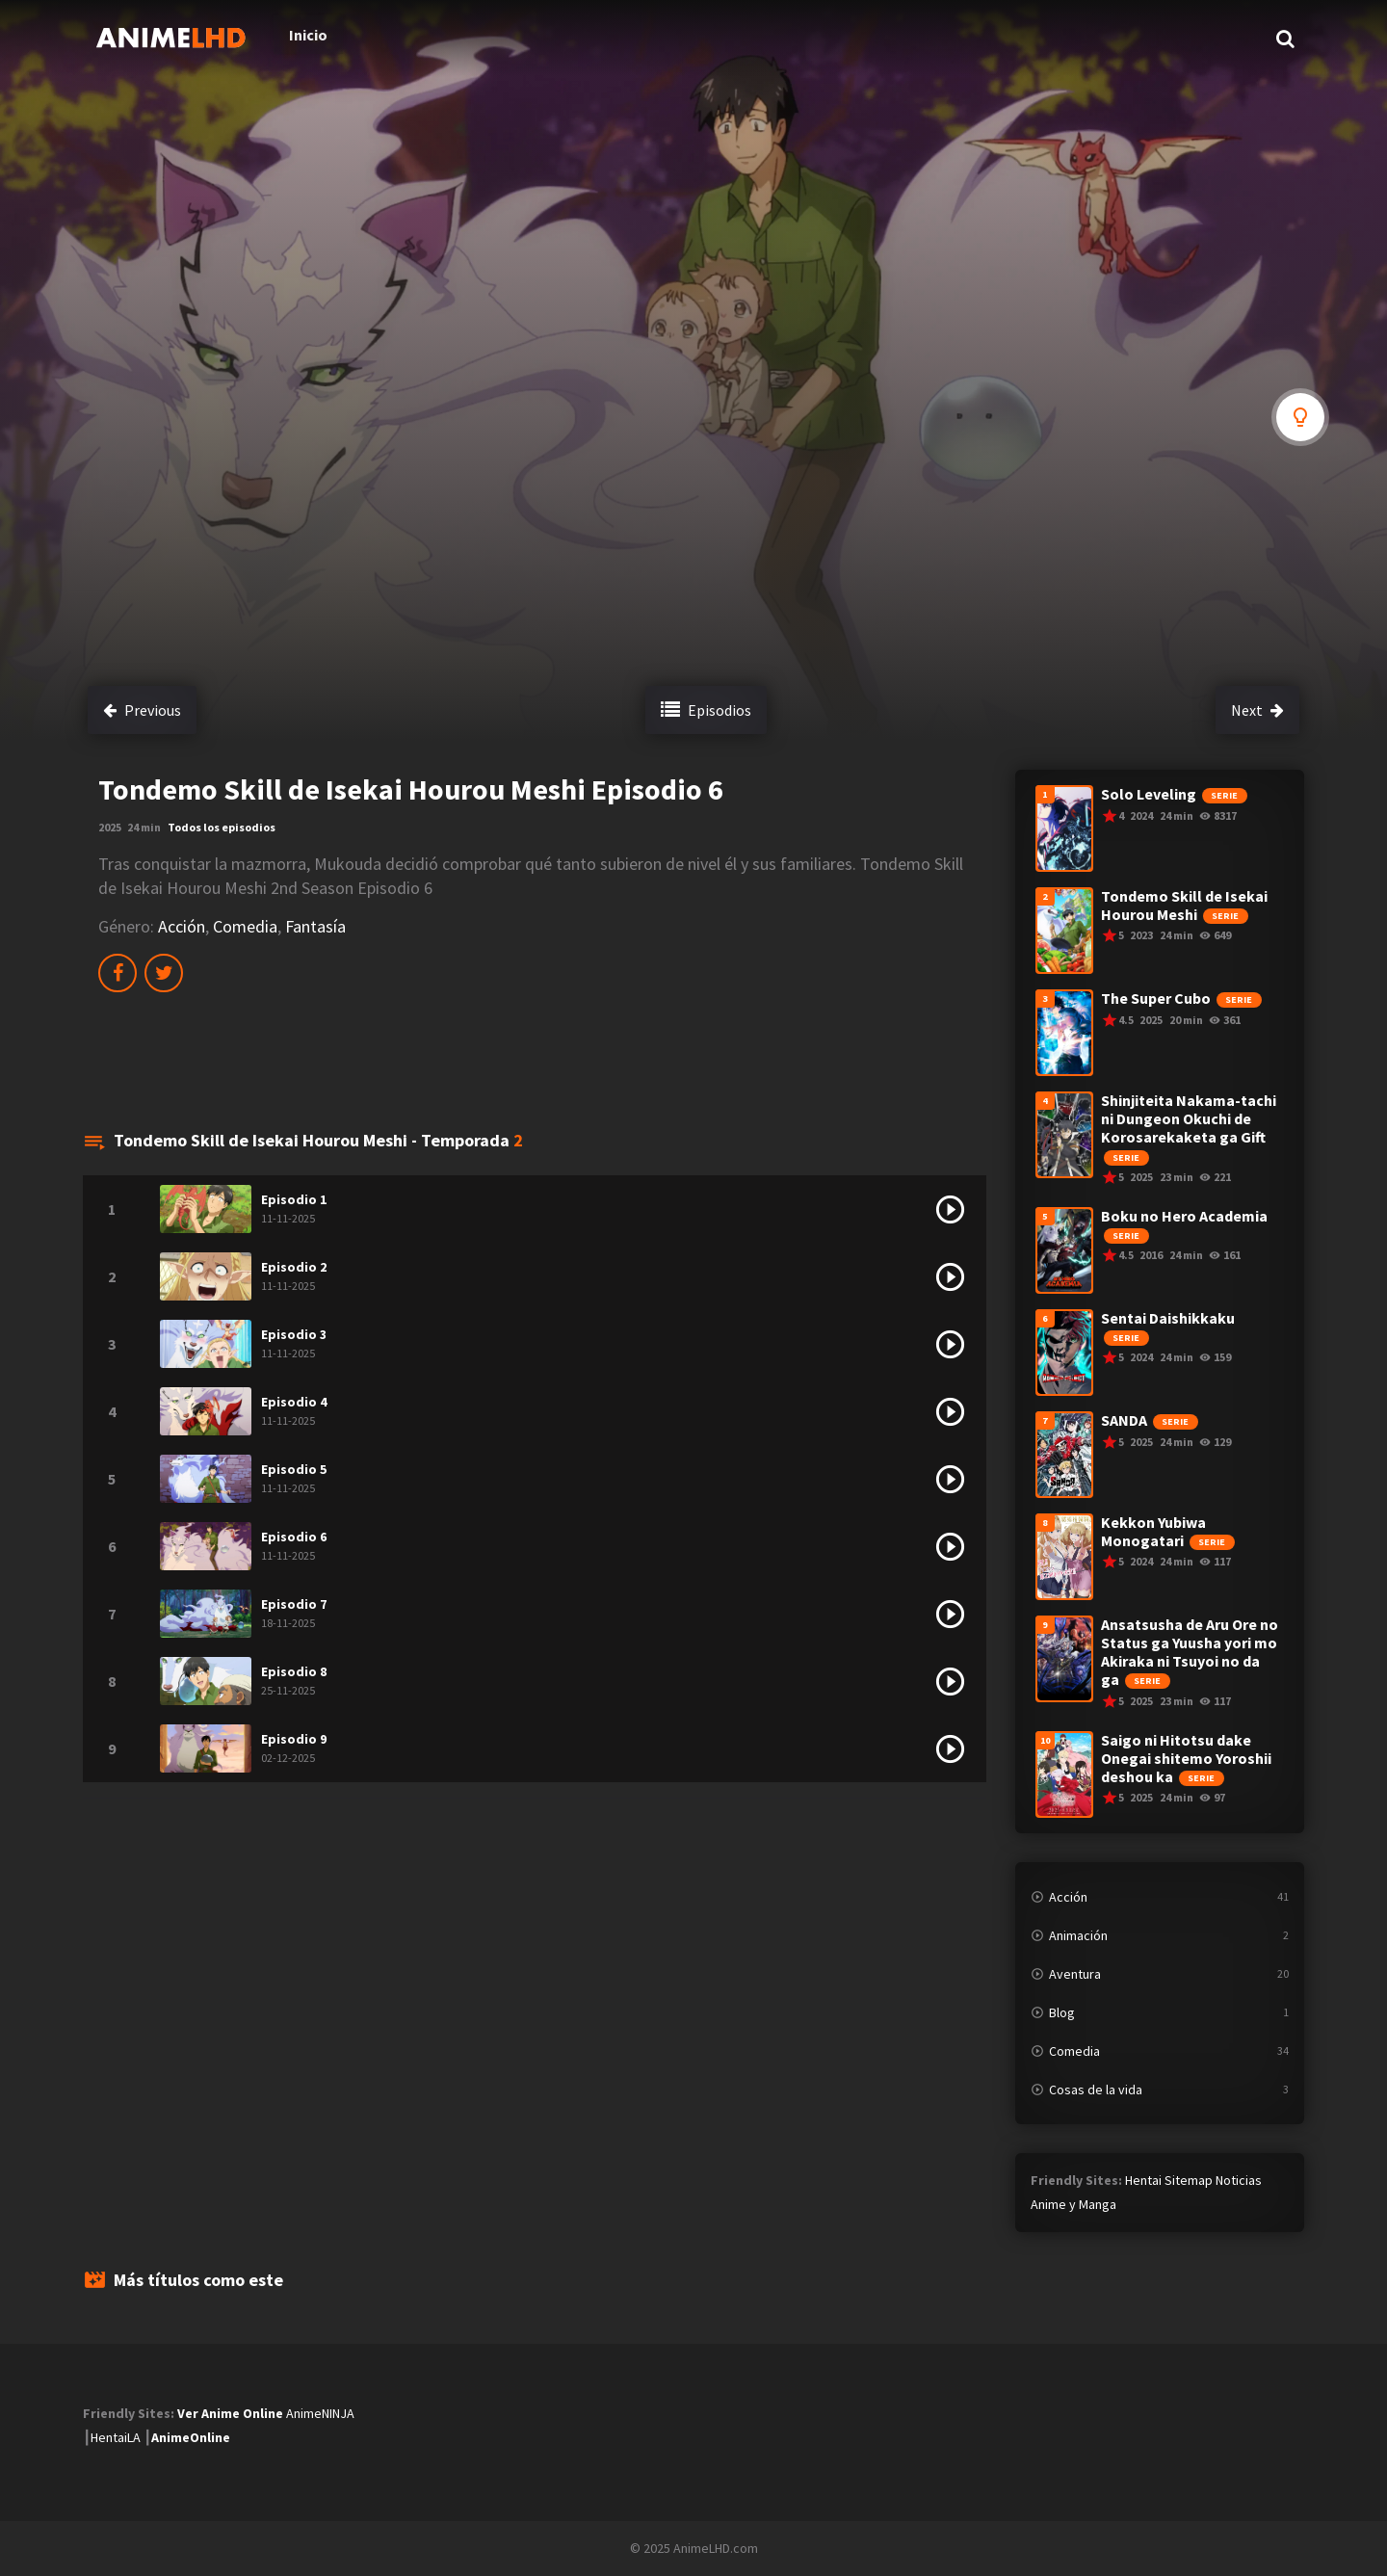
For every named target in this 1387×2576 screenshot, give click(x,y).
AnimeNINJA (320, 2413)
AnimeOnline (190, 2437)
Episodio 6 (294, 1536)
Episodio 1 (294, 1199)
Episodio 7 (294, 1604)
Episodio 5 (294, 1469)
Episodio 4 (294, 1401)
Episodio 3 (294, 1334)
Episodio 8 (294, 1671)
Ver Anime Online (230, 2413)
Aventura (1075, 1974)
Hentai (1143, 2180)
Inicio (286, 38)
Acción (181, 926)
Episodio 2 (294, 1266)
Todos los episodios (221, 827)
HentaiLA (116, 2437)
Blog (1062, 2012)
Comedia (245, 926)
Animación (1078, 1935)
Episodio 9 (294, 1739)
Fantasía (315, 926)
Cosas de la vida (1095, 2089)
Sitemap (1189, 2180)
